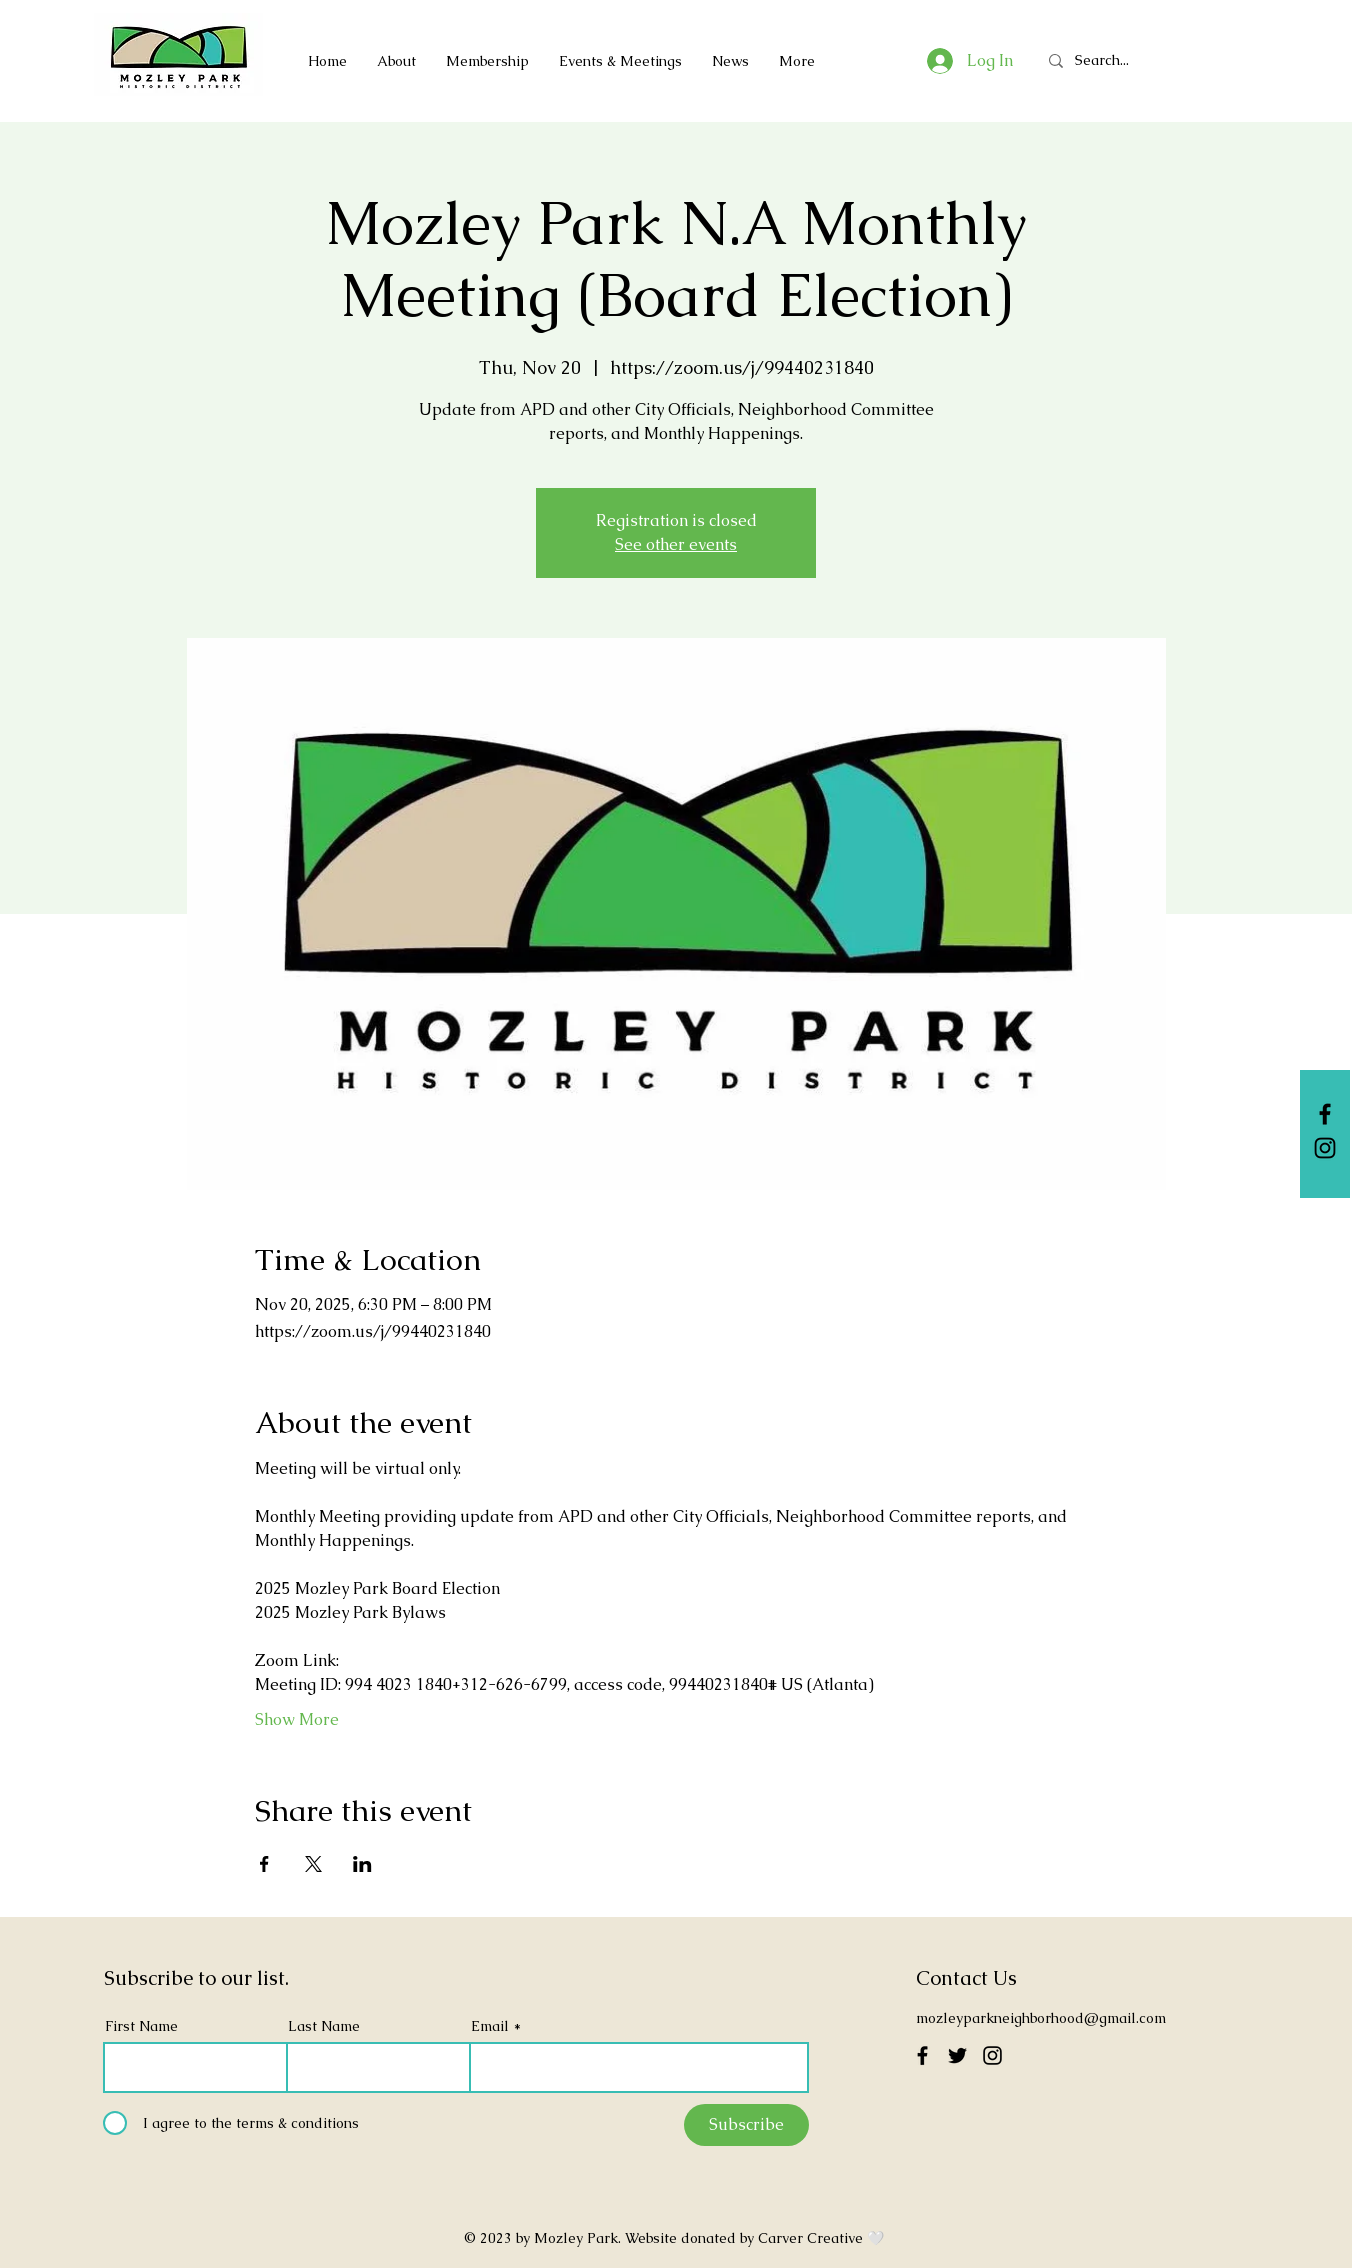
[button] (487, 61)
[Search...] (1110, 60)
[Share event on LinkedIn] (362, 1864)
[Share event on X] (313, 1864)
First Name (141, 2026)
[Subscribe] (746, 2125)
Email (490, 2026)
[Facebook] (1325, 1114)
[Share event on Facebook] (264, 1864)
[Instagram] (1325, 1148)
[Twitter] (957, 2055)
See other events (676, 544)
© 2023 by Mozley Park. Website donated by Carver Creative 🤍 (676, 2238)
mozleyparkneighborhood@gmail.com (1041, 2018)
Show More (297, 1719)
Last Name (324, 2026)
